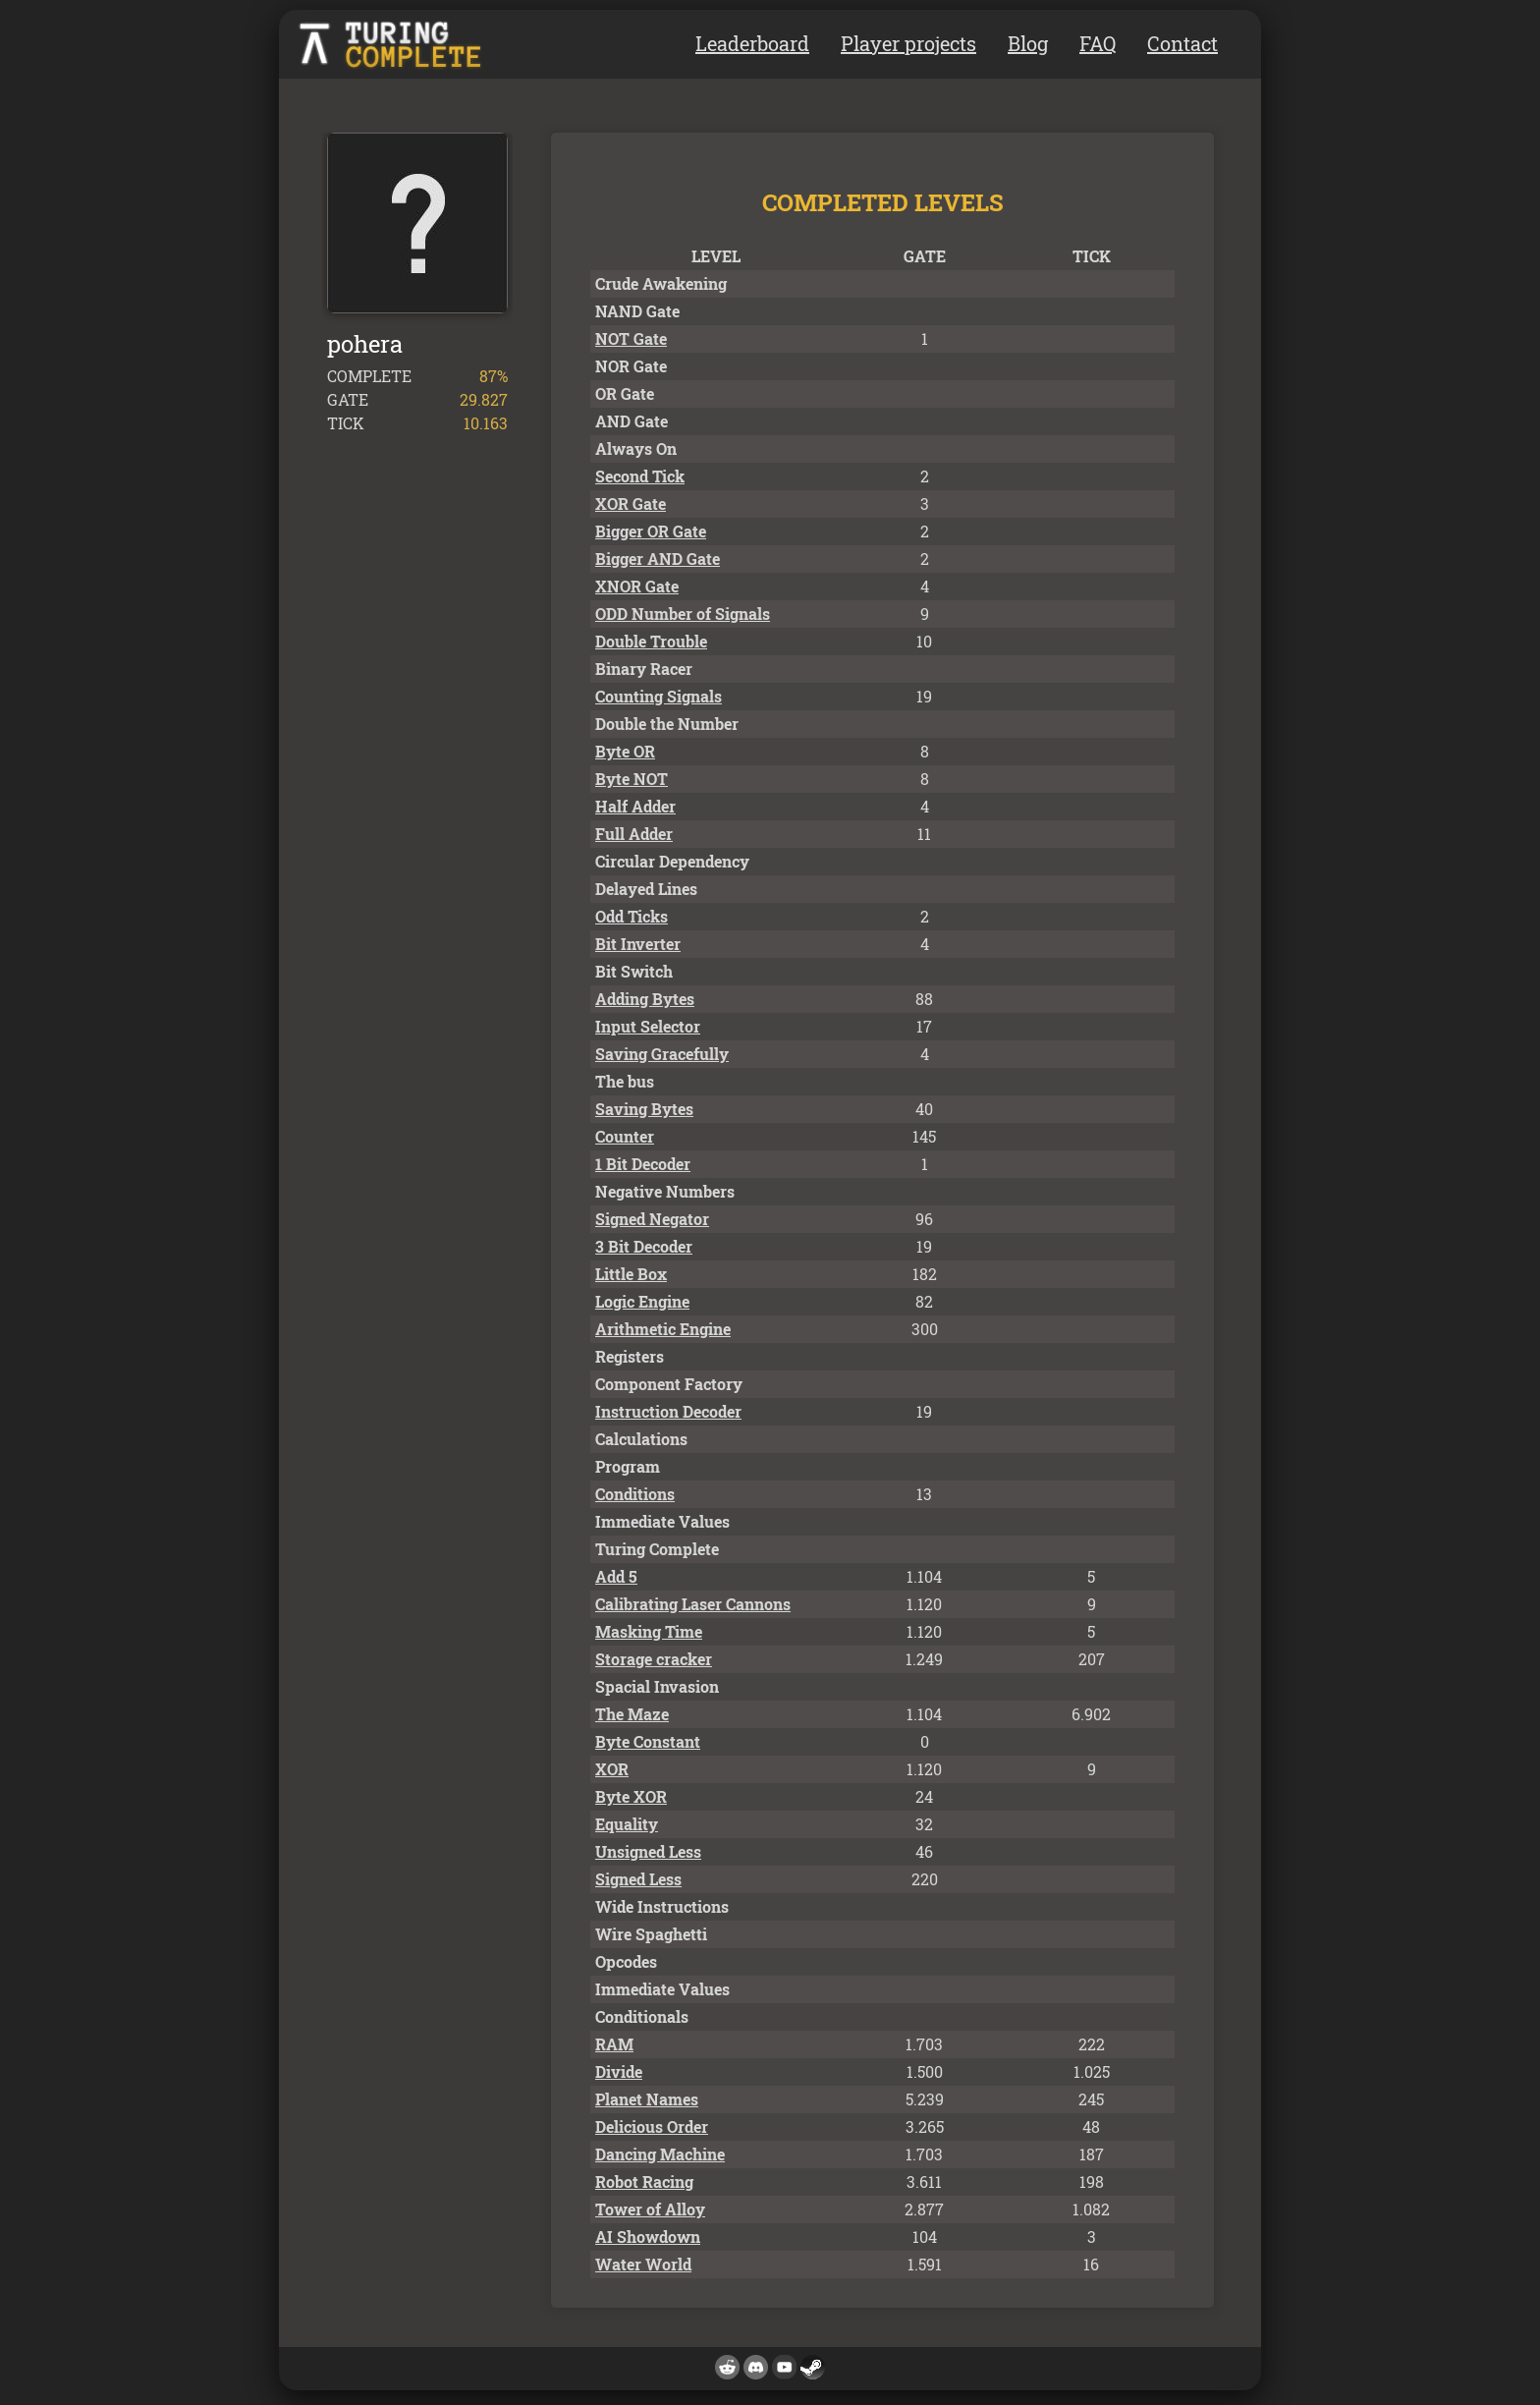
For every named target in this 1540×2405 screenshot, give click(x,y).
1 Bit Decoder (642, 1163)
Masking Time (648, 1631)
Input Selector (647, 1026)
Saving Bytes (644, 1108)
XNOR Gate (637, 586)
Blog (1028, 43)
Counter (624, 1136)
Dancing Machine (660, 2154)
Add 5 (616, 1576)
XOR (612, 1769)
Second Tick (640, 476)
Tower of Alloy (650, 2209)
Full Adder (634, 833)
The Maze (632, 1714)
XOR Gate (630, 503)
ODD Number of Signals (682, 613)
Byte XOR (631, 1796)
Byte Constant (647, 1741)
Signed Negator (652, 1218)
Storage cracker (653, 1659)
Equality (626, 1824)
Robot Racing (644, 2181)
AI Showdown (647, 2236)
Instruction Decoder (668, 1411)
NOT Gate (631, 338)
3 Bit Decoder (643, 1246)
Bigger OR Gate (650, 531)
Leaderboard (752, 43)
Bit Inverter (638, 943)
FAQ (1097, 43)
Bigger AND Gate (657, 558)
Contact (1182, 43)
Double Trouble (651, 641)
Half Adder (635, 806)
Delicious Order (651, 2126)
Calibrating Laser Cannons (693, 1604)
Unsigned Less (648, 1851)
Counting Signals (658, 696)
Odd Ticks (631, 916)
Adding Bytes (644, 998)
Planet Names (646, 2099)
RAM (614, 2044)
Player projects (908, 43)
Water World (643, 2264)
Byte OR (625, 751)
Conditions (635, 1493)
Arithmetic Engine (663, 1328)
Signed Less (638, 1879)
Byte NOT (631, 778)
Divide (618, 2071)
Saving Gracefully (662, 1053)
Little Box (631, 1273)
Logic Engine (642, 1301)
